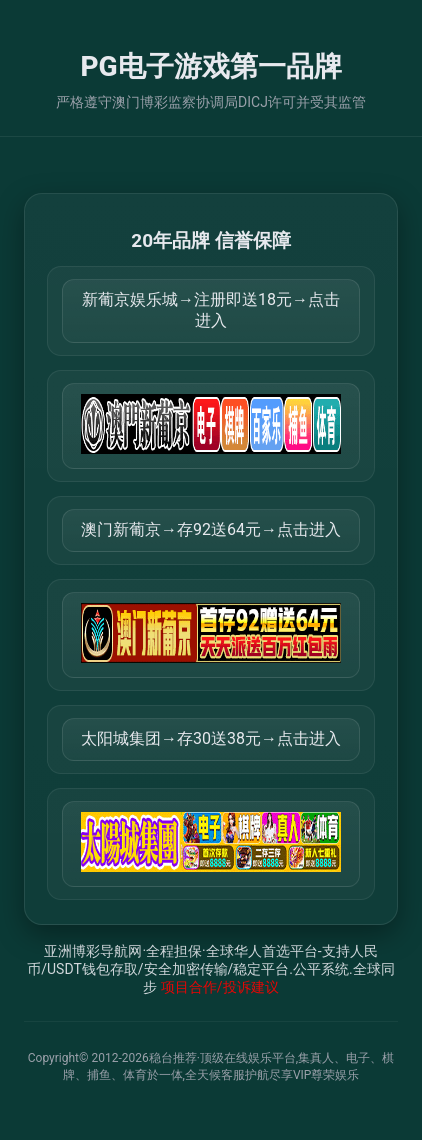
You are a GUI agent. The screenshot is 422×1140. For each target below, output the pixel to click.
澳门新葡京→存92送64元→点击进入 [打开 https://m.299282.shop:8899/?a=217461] (211, 529)
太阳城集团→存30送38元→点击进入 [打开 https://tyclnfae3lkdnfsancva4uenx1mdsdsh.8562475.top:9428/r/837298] (211, 738)
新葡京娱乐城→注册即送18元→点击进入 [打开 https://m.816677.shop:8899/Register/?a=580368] (211, 310)
